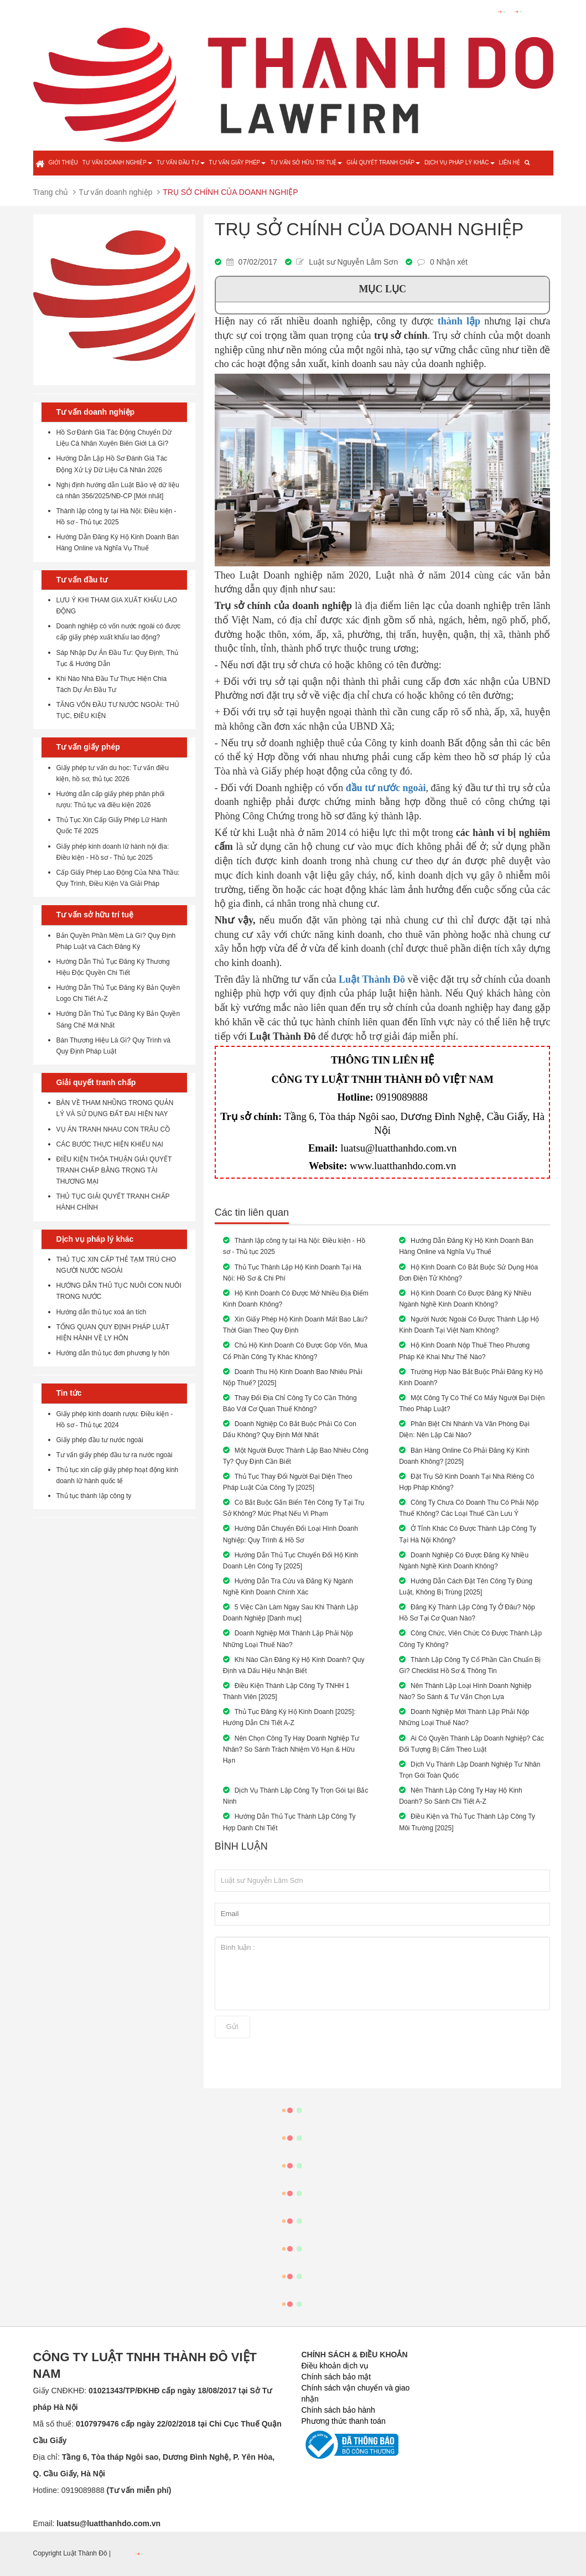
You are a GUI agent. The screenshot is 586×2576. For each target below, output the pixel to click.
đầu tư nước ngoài (386, 787)
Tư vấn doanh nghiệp (117, 162)
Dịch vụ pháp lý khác (459, 162)
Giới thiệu (63, 162)
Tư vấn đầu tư (181, 162)
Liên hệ (509, 162)
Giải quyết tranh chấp (383, 162)
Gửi (232, 2026)
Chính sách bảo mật (336, 2376)
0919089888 (401, 1097)
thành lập (459, 321)
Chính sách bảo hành (338, 2409)
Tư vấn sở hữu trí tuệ (306, 162)
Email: (97, 2523)
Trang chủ (51, 192)
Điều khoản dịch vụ (335, 2365)
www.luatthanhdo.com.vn (403, 1165)
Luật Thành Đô (372, 979)
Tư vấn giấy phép (237, 162)
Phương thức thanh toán (344, 2421)
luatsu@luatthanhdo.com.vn (398, 1148)
